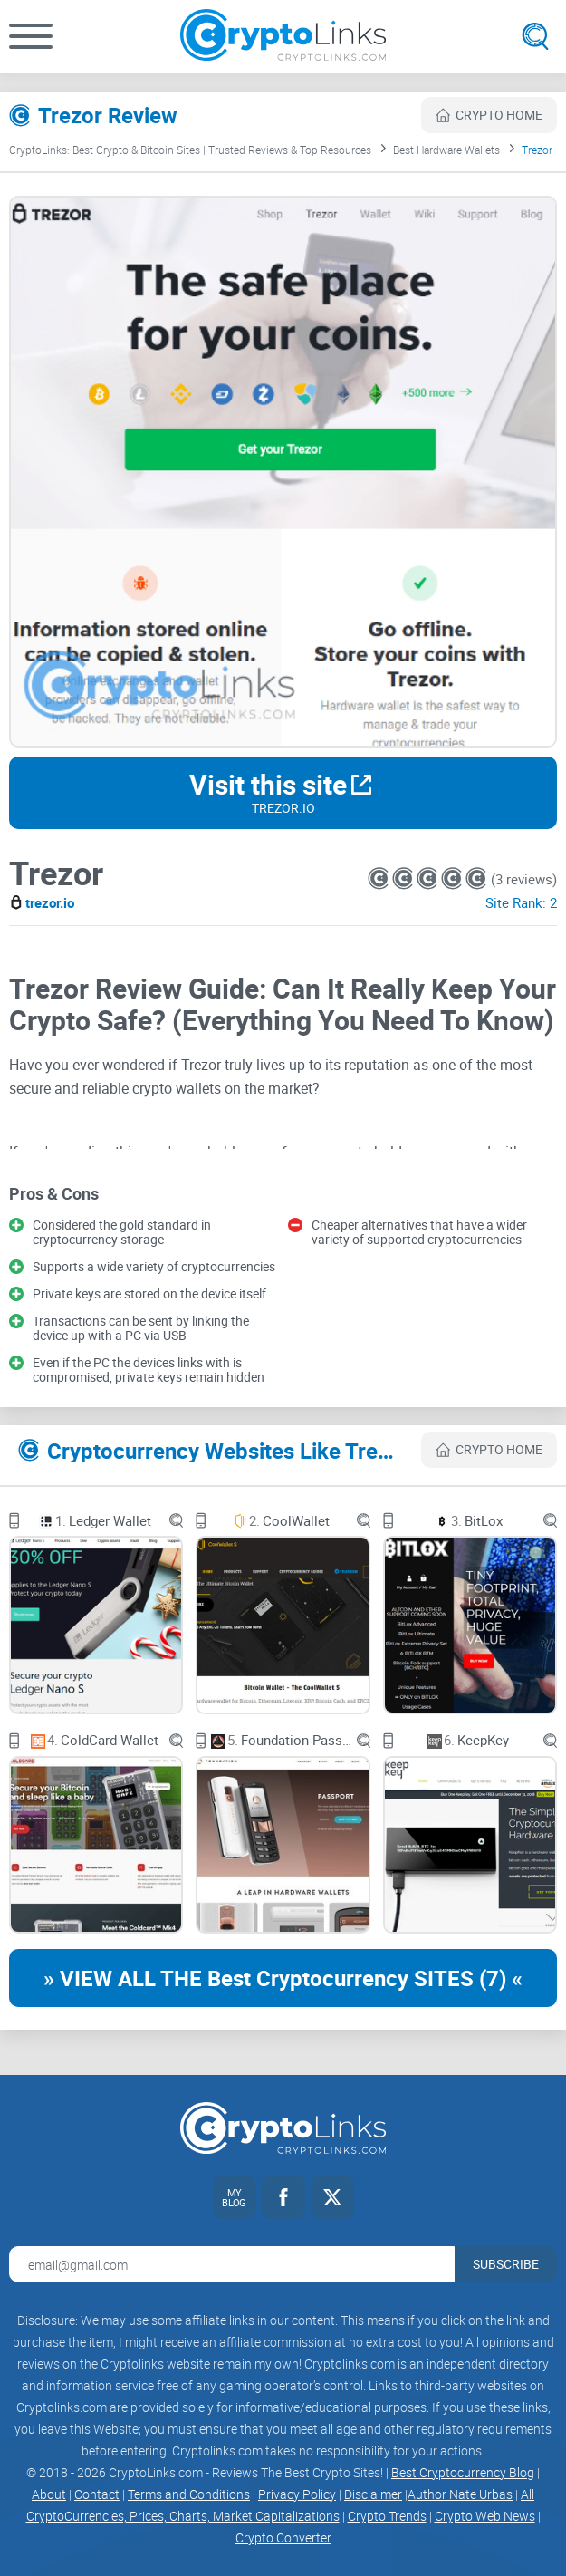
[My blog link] (234, 2197)
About (49, 2494)
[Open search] (535, 36)
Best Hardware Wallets (446, 149)
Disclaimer (373, 2494)
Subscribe (506, 2263)
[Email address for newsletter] (232, 2264)
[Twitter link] (332, 2197)
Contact (97, 2494)
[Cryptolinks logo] (283, 36)
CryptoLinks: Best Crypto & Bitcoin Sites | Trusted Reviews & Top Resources (190, 149)
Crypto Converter (283, 2537)
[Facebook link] (283, 2197)
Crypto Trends (387, 2515)
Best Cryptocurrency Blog (462, 2472)
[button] (31, 36)
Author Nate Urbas (460, 2494)
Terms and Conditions (189, 2494)
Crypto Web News (485, 2515)
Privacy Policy (297, 2494)
